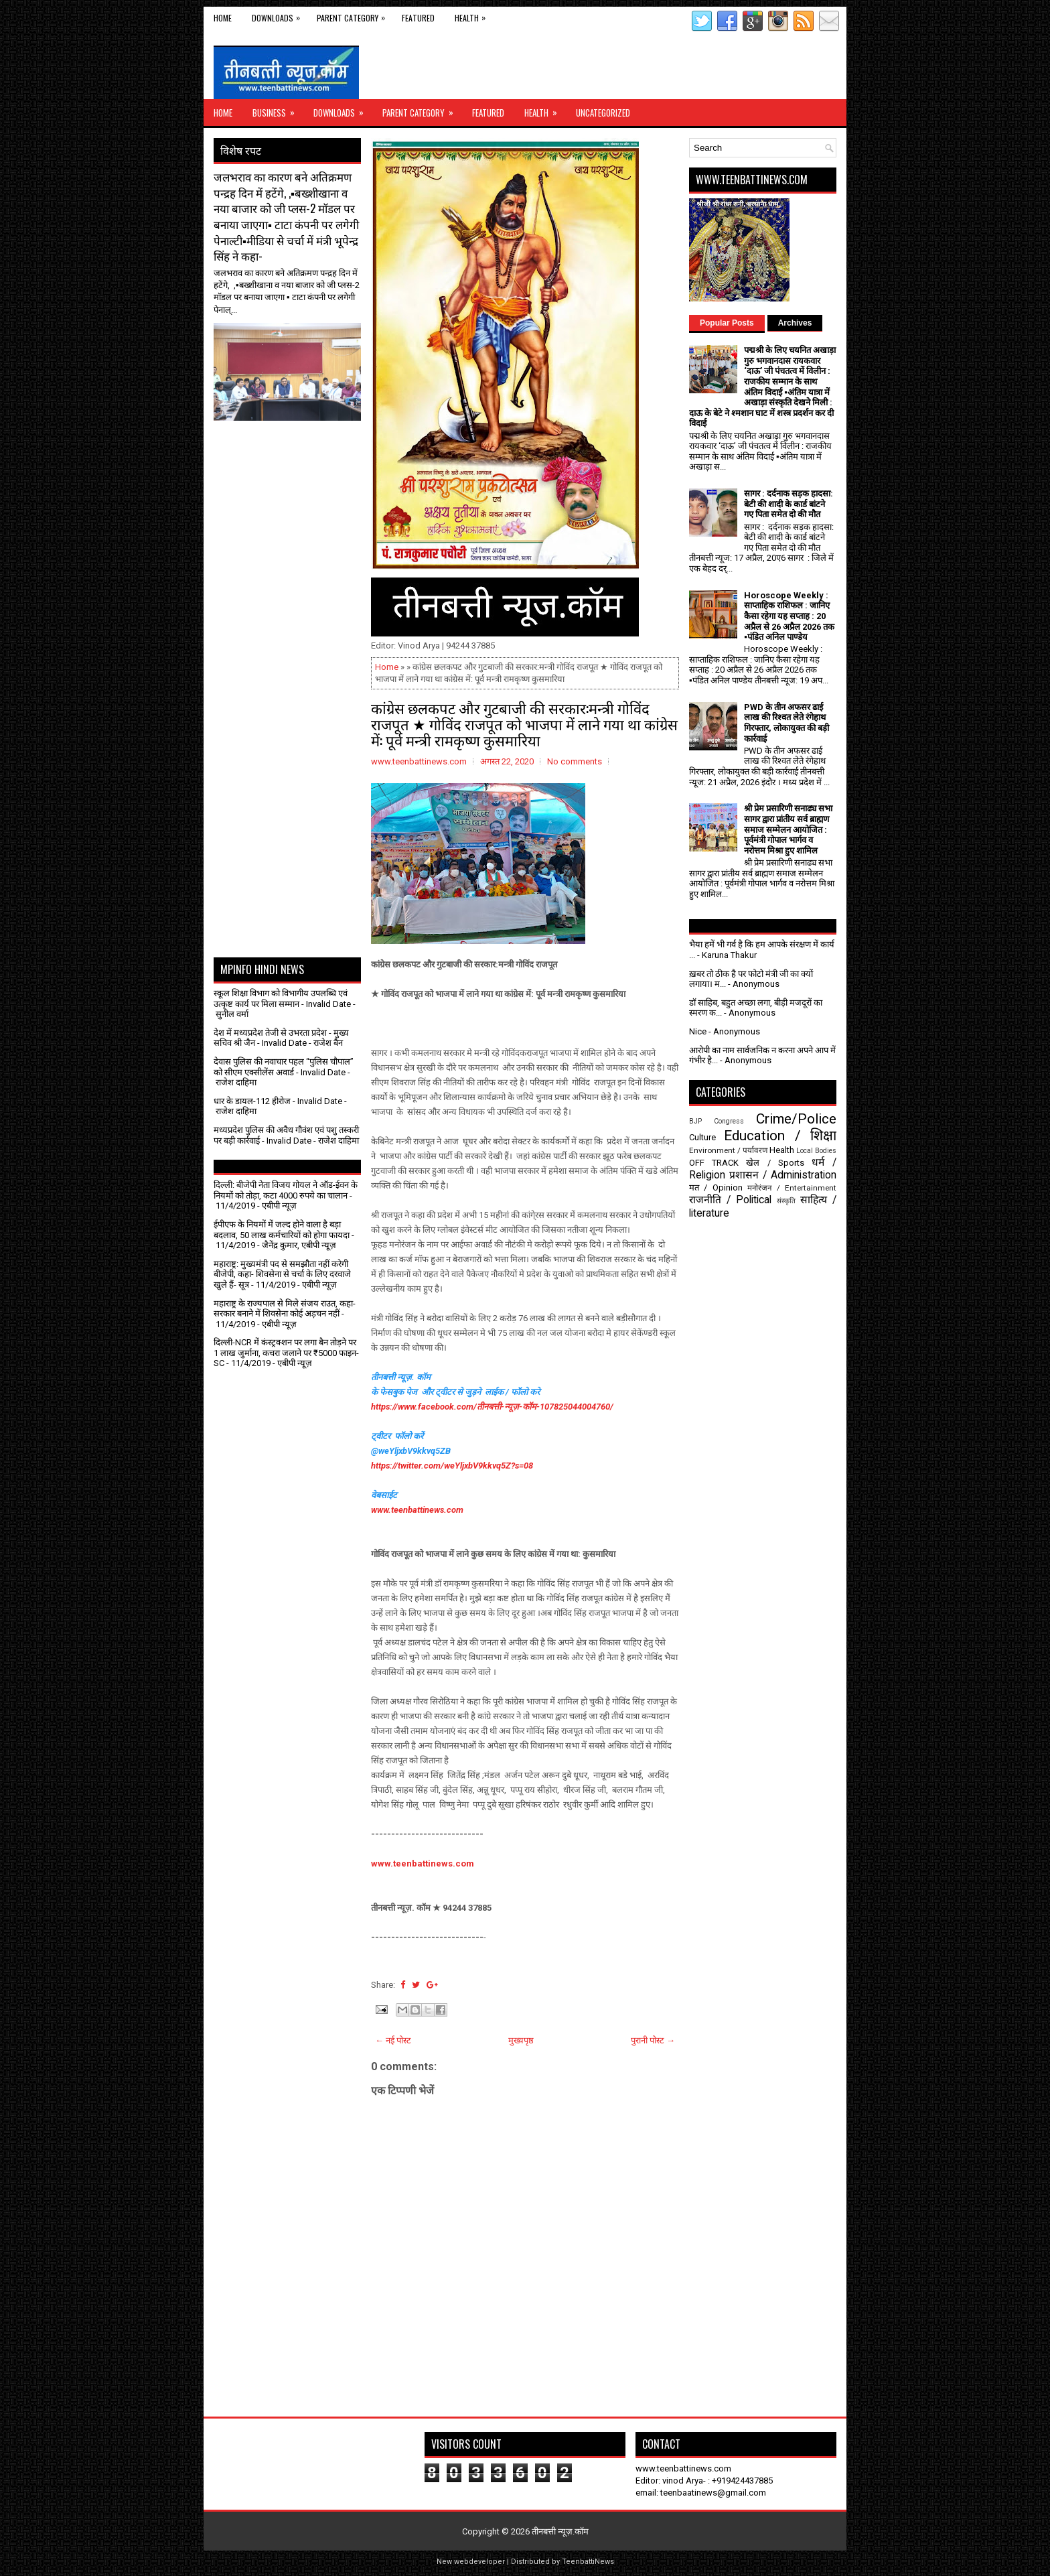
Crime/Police (796, 1119)
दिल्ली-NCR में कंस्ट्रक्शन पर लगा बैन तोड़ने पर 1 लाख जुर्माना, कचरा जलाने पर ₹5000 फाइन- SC (286, 1352)
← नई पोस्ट (393, 2040)
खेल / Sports (775, 1163)
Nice (697, 1031)
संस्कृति (786, 1201)
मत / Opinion (716, 1187)
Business (277, 109)
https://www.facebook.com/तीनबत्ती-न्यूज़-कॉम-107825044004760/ (492, 1407)
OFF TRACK (714, 1163)
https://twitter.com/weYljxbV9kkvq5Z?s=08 (452, 1466)
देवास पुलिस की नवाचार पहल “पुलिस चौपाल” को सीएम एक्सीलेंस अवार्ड (284, 1067)
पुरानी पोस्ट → (653, 2040)
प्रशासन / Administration (782, 1175)
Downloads (279, 15)
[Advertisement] (292, 454)
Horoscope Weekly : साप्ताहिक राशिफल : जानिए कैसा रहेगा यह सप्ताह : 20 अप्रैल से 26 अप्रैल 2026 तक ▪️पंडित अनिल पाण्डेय (789, 616)
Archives (795, 323)
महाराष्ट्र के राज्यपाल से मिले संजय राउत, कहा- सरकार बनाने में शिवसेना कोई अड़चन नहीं (285, 1308)
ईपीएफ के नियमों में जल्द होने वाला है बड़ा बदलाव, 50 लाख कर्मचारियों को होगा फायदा (282, 1229)
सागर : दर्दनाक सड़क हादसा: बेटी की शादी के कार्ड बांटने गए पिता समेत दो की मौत (788, 503)
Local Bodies (816, 1150)
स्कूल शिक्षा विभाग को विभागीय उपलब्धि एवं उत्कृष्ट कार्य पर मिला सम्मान (281, 998)
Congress (729, 1121)
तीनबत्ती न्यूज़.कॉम (560, 2531)
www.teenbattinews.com (417, 1510)
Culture (702, 1137)
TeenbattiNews (588, 2561)
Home (223, 17)
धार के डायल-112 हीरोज (252, 1101)
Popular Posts (727, 323)
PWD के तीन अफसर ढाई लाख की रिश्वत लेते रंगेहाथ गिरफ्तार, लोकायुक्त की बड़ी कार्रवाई (786, 723)
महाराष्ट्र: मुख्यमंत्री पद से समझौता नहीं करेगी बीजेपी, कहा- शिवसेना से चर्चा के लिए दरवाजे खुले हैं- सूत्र (282, 1274)
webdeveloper (479, 2561)
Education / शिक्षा (780, 1136)
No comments (574, 761)
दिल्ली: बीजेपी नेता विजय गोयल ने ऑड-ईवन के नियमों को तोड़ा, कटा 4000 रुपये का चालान (286, 1190)
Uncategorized (603, 112)
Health (473, 15)
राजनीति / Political (730, 1200)
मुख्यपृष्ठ (521, 2040)
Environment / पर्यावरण (728, 1150)
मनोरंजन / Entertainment (791, 1188)
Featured (418, 17)
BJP (695, 1121)
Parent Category (354, 15)
